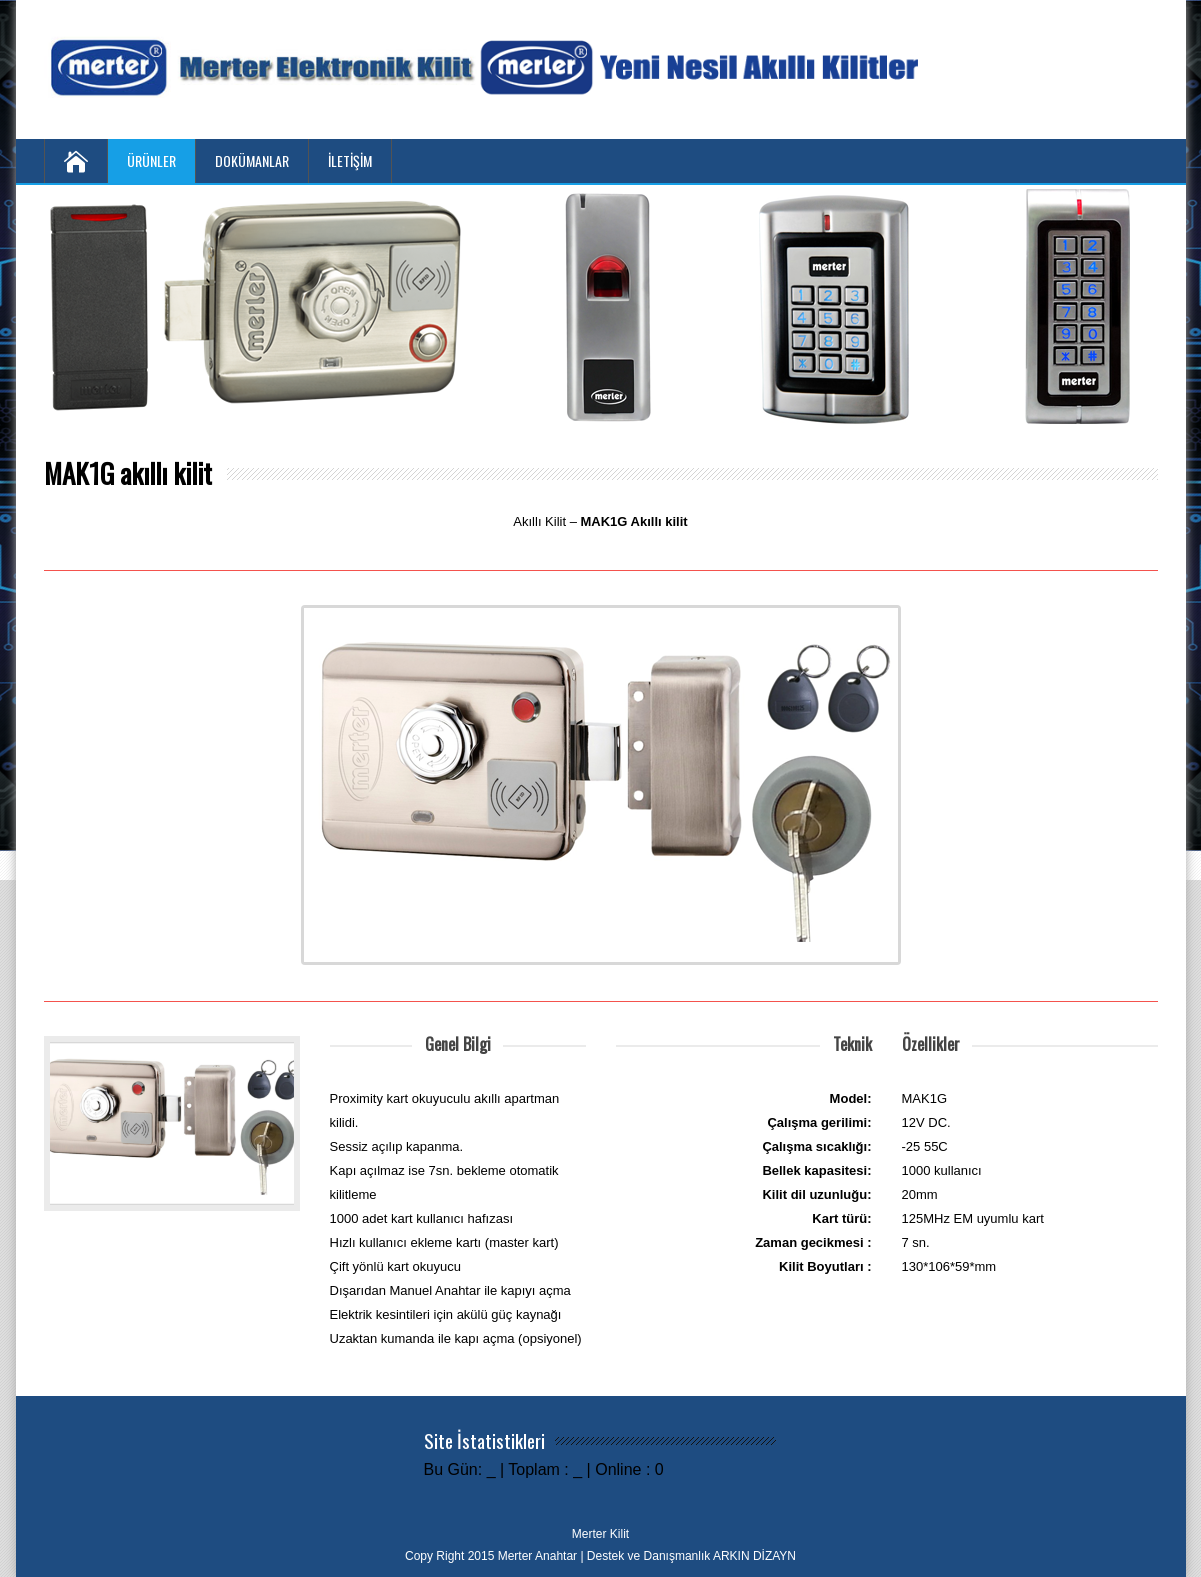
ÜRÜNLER (151, 160)
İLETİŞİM (350, 160)
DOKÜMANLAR (252, 160)
